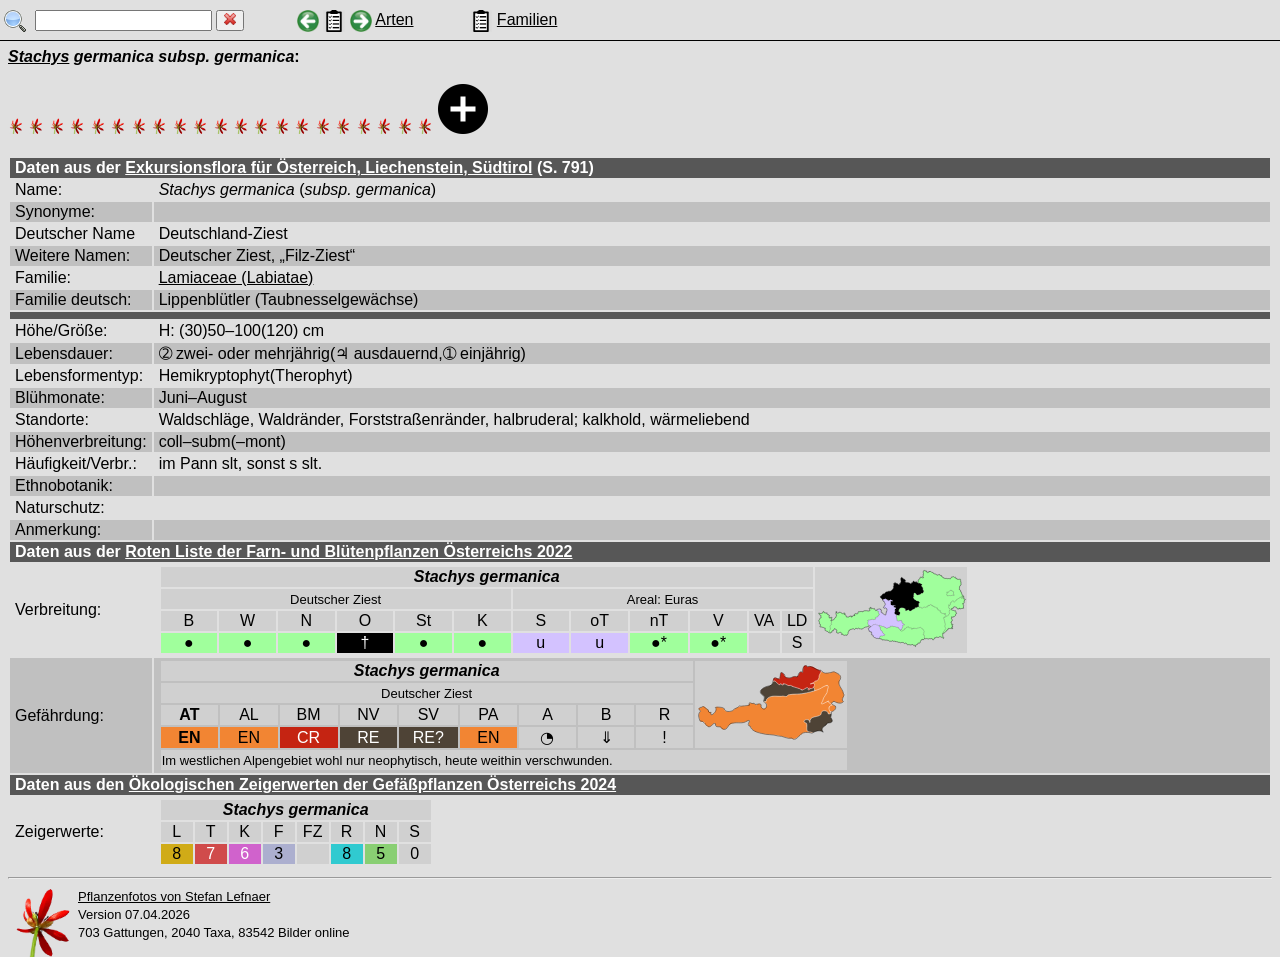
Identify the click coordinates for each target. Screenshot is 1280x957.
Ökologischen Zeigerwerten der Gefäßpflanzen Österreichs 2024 (372, 784)
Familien (527, 19)
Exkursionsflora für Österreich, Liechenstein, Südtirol (328, 167)
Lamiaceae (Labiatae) (236, 277)
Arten (394, 19)
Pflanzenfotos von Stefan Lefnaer (174, 896)
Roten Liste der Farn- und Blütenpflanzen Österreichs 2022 (348, 551)
